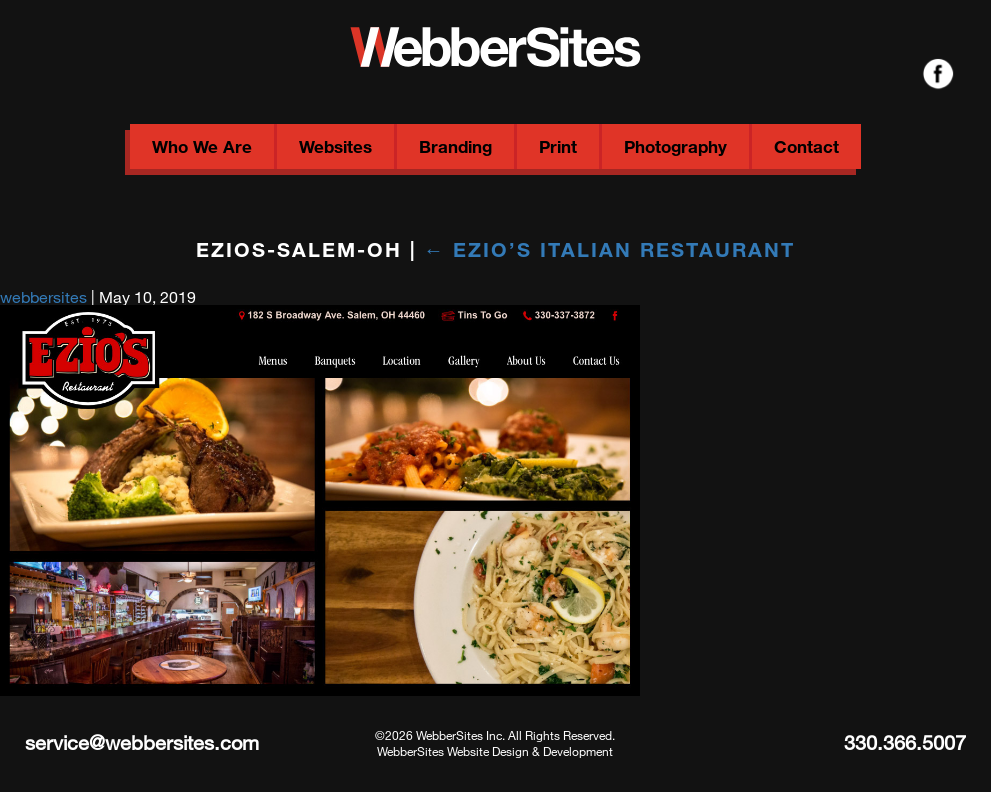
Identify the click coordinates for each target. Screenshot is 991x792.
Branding (455, 146)
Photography (675, 146)
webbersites (43, 296)
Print (558, 146)
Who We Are (202, 146)
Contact (806, 146)
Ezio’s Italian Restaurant (610, 249)
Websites (335, 146)
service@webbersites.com (142, 742)
